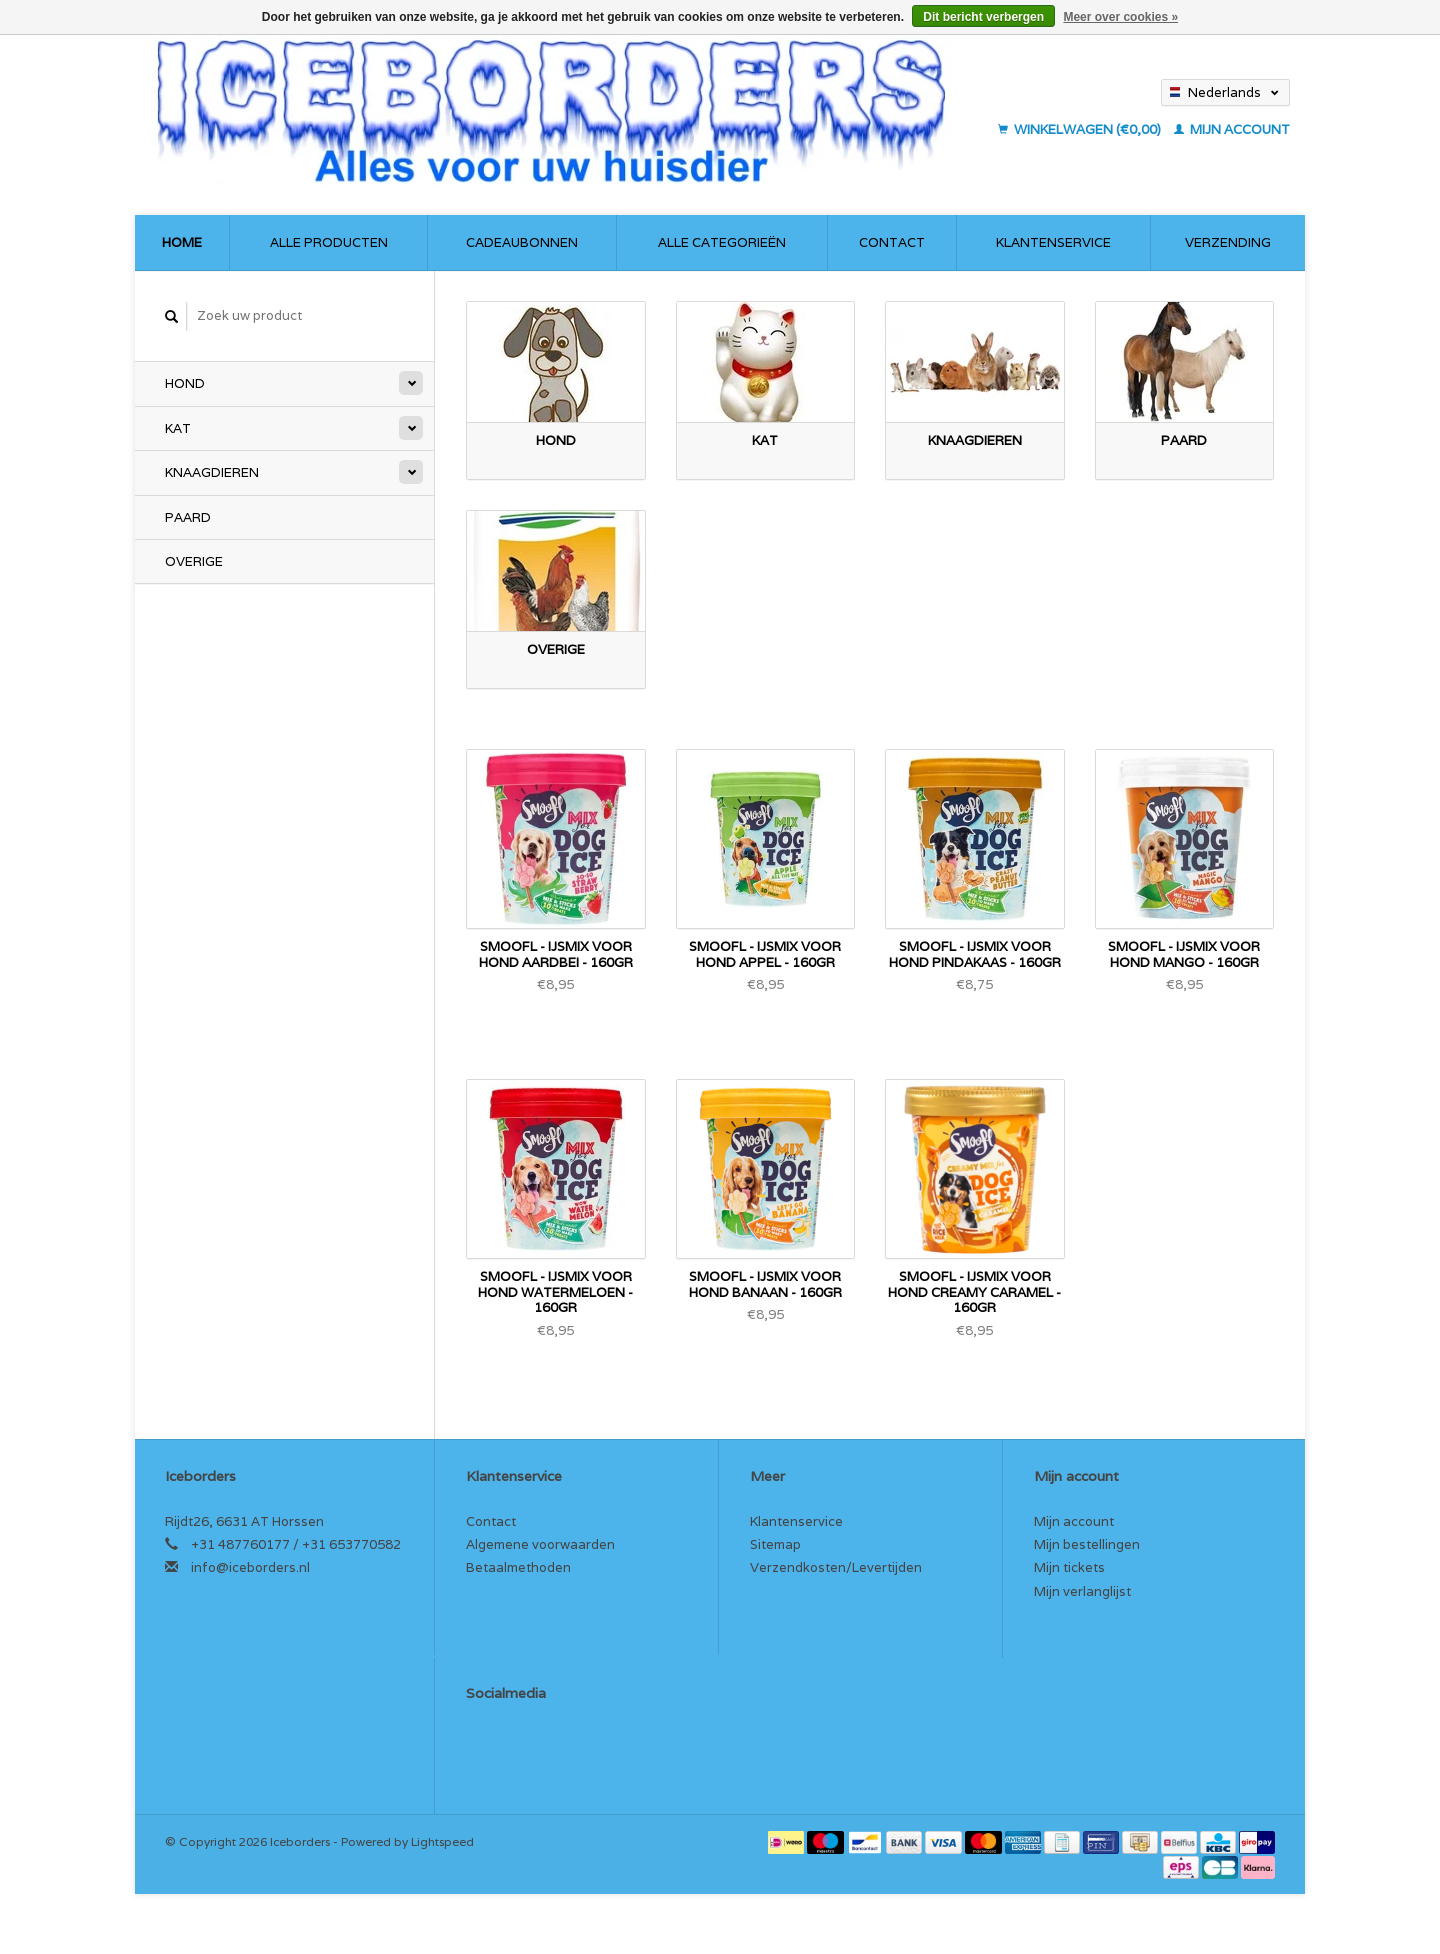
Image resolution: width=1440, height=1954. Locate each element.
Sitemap (775, 1544)
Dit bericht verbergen (983, 17)
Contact (892, 242)
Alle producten (329, 242)
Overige (194, 561)
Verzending (1228, 242)
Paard (188, 517)
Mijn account (1232, 129)
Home (182, 242)
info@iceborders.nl (250, 1567)
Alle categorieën (722, 242)
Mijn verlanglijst (1082, 1591)
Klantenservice (1053, 242)
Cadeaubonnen (522, 242)
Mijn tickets (1069, 1567)
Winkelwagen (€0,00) (1081, 129)
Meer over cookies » (1120, 17)
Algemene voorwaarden (540, 1544)
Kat (178, 428)
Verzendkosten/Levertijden (836, 1567)
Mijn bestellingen (1087, 1544)
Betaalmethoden (518, 1567)
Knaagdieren (212, 472)
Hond (185, 383)
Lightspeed (442, 1841)
